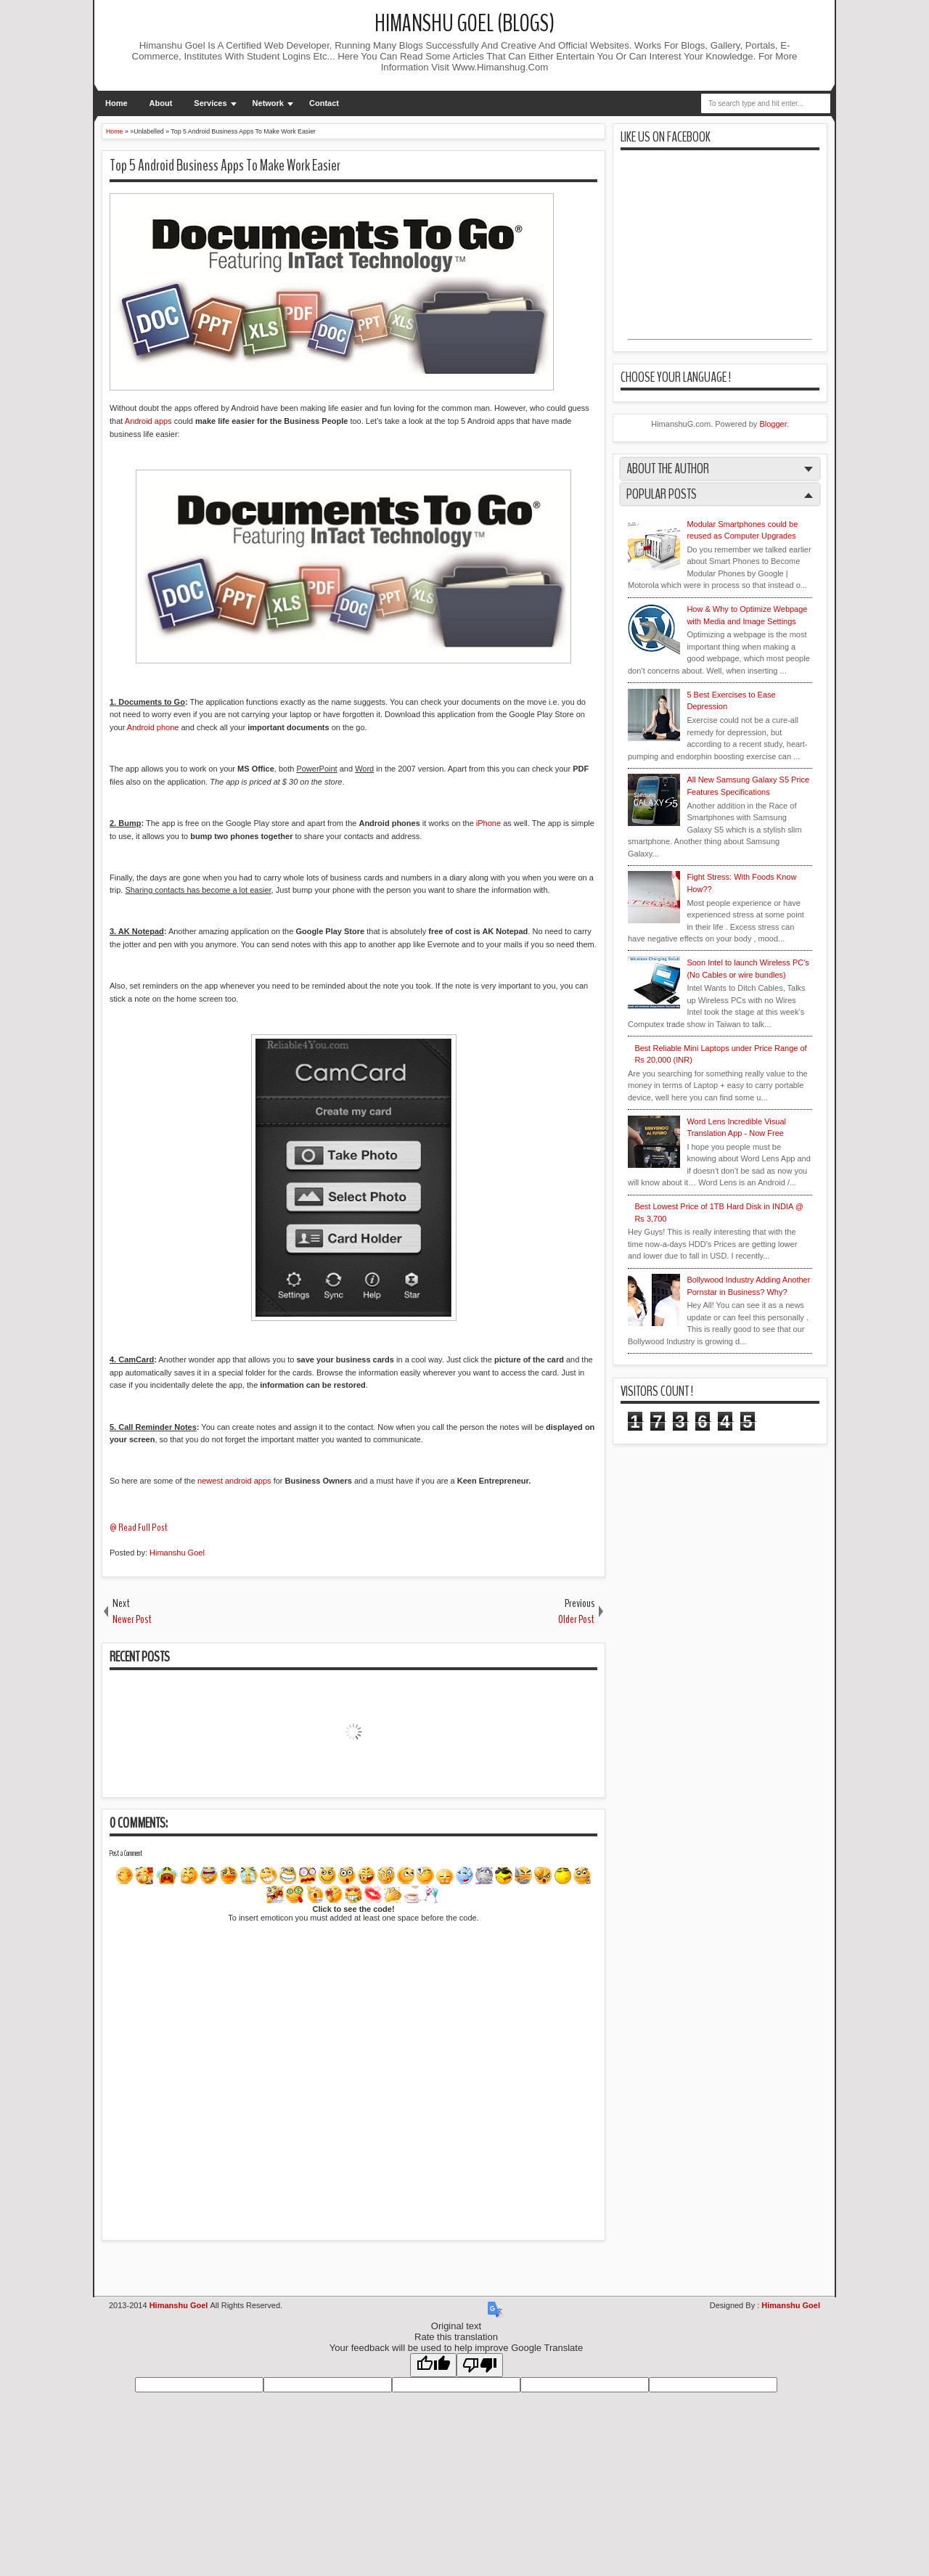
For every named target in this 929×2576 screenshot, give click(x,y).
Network (268, 103)
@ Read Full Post (139, 1527)
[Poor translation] (480, 2365)
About (161, 103)
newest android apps (234, 1480)
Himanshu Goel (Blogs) (464, 23)
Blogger (772, 424)
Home (116, 103)
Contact (324, 103)
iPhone (488, 823)
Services (210, 103)
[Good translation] (433, 2365)
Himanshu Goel (177, 1552)
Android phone (153, 727)
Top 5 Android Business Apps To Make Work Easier (225, 165)
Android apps (148, 421)
